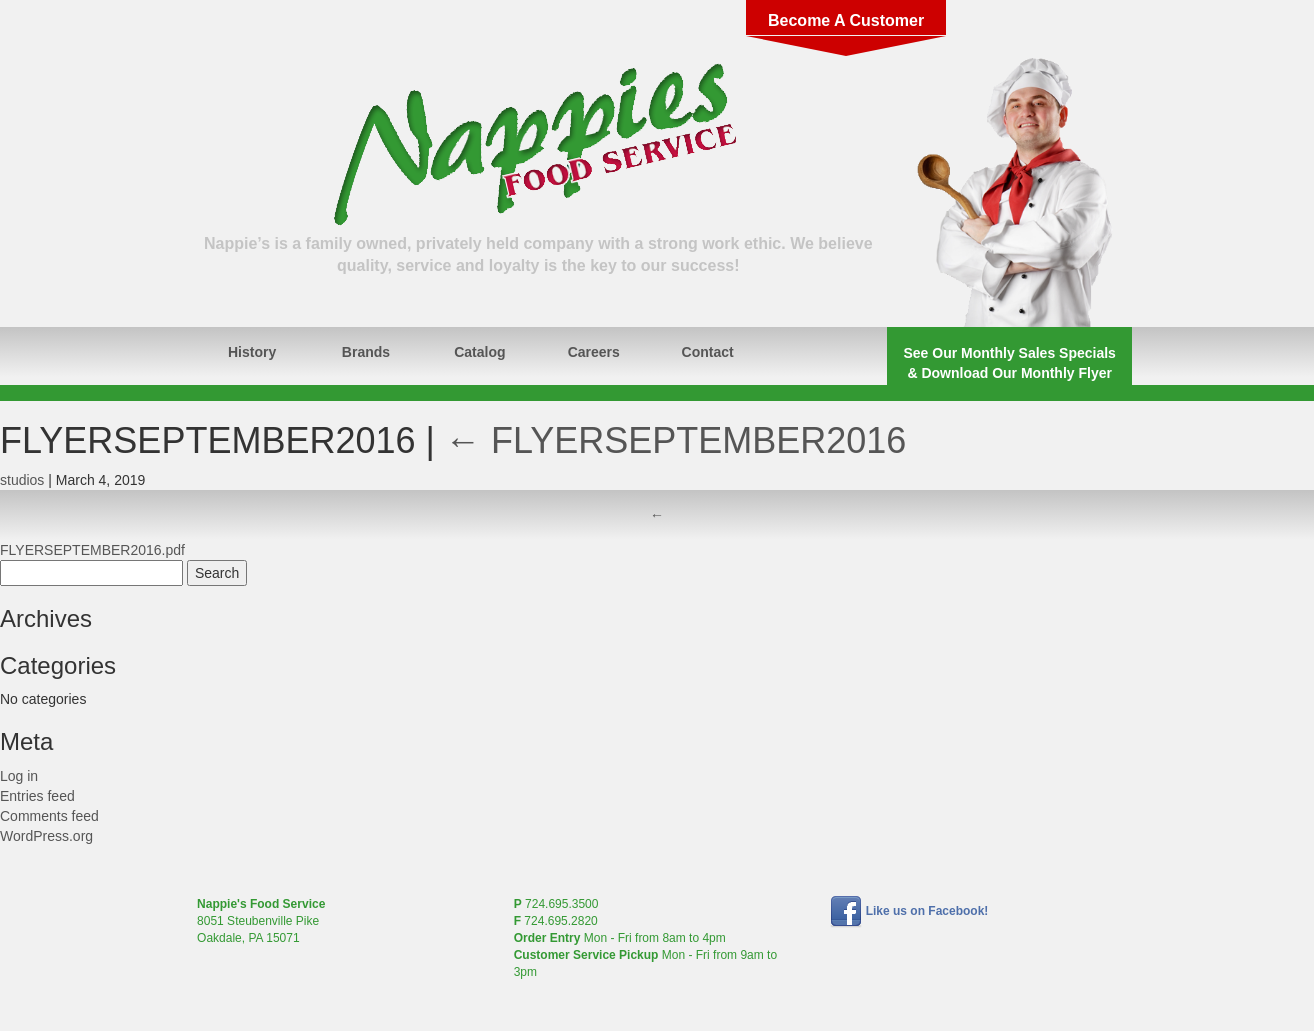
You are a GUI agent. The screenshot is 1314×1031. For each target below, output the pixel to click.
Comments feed (49, 816)
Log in (19, 776)
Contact (708, 352)
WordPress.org (46, 836)
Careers (594, 352)
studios (22, 480)
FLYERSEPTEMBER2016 (676, 440)
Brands (366, 352)
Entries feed (37, 796)
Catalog (479, 352)
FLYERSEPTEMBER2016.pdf (92, 550)
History (252, 352)
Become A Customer (846, 20)
